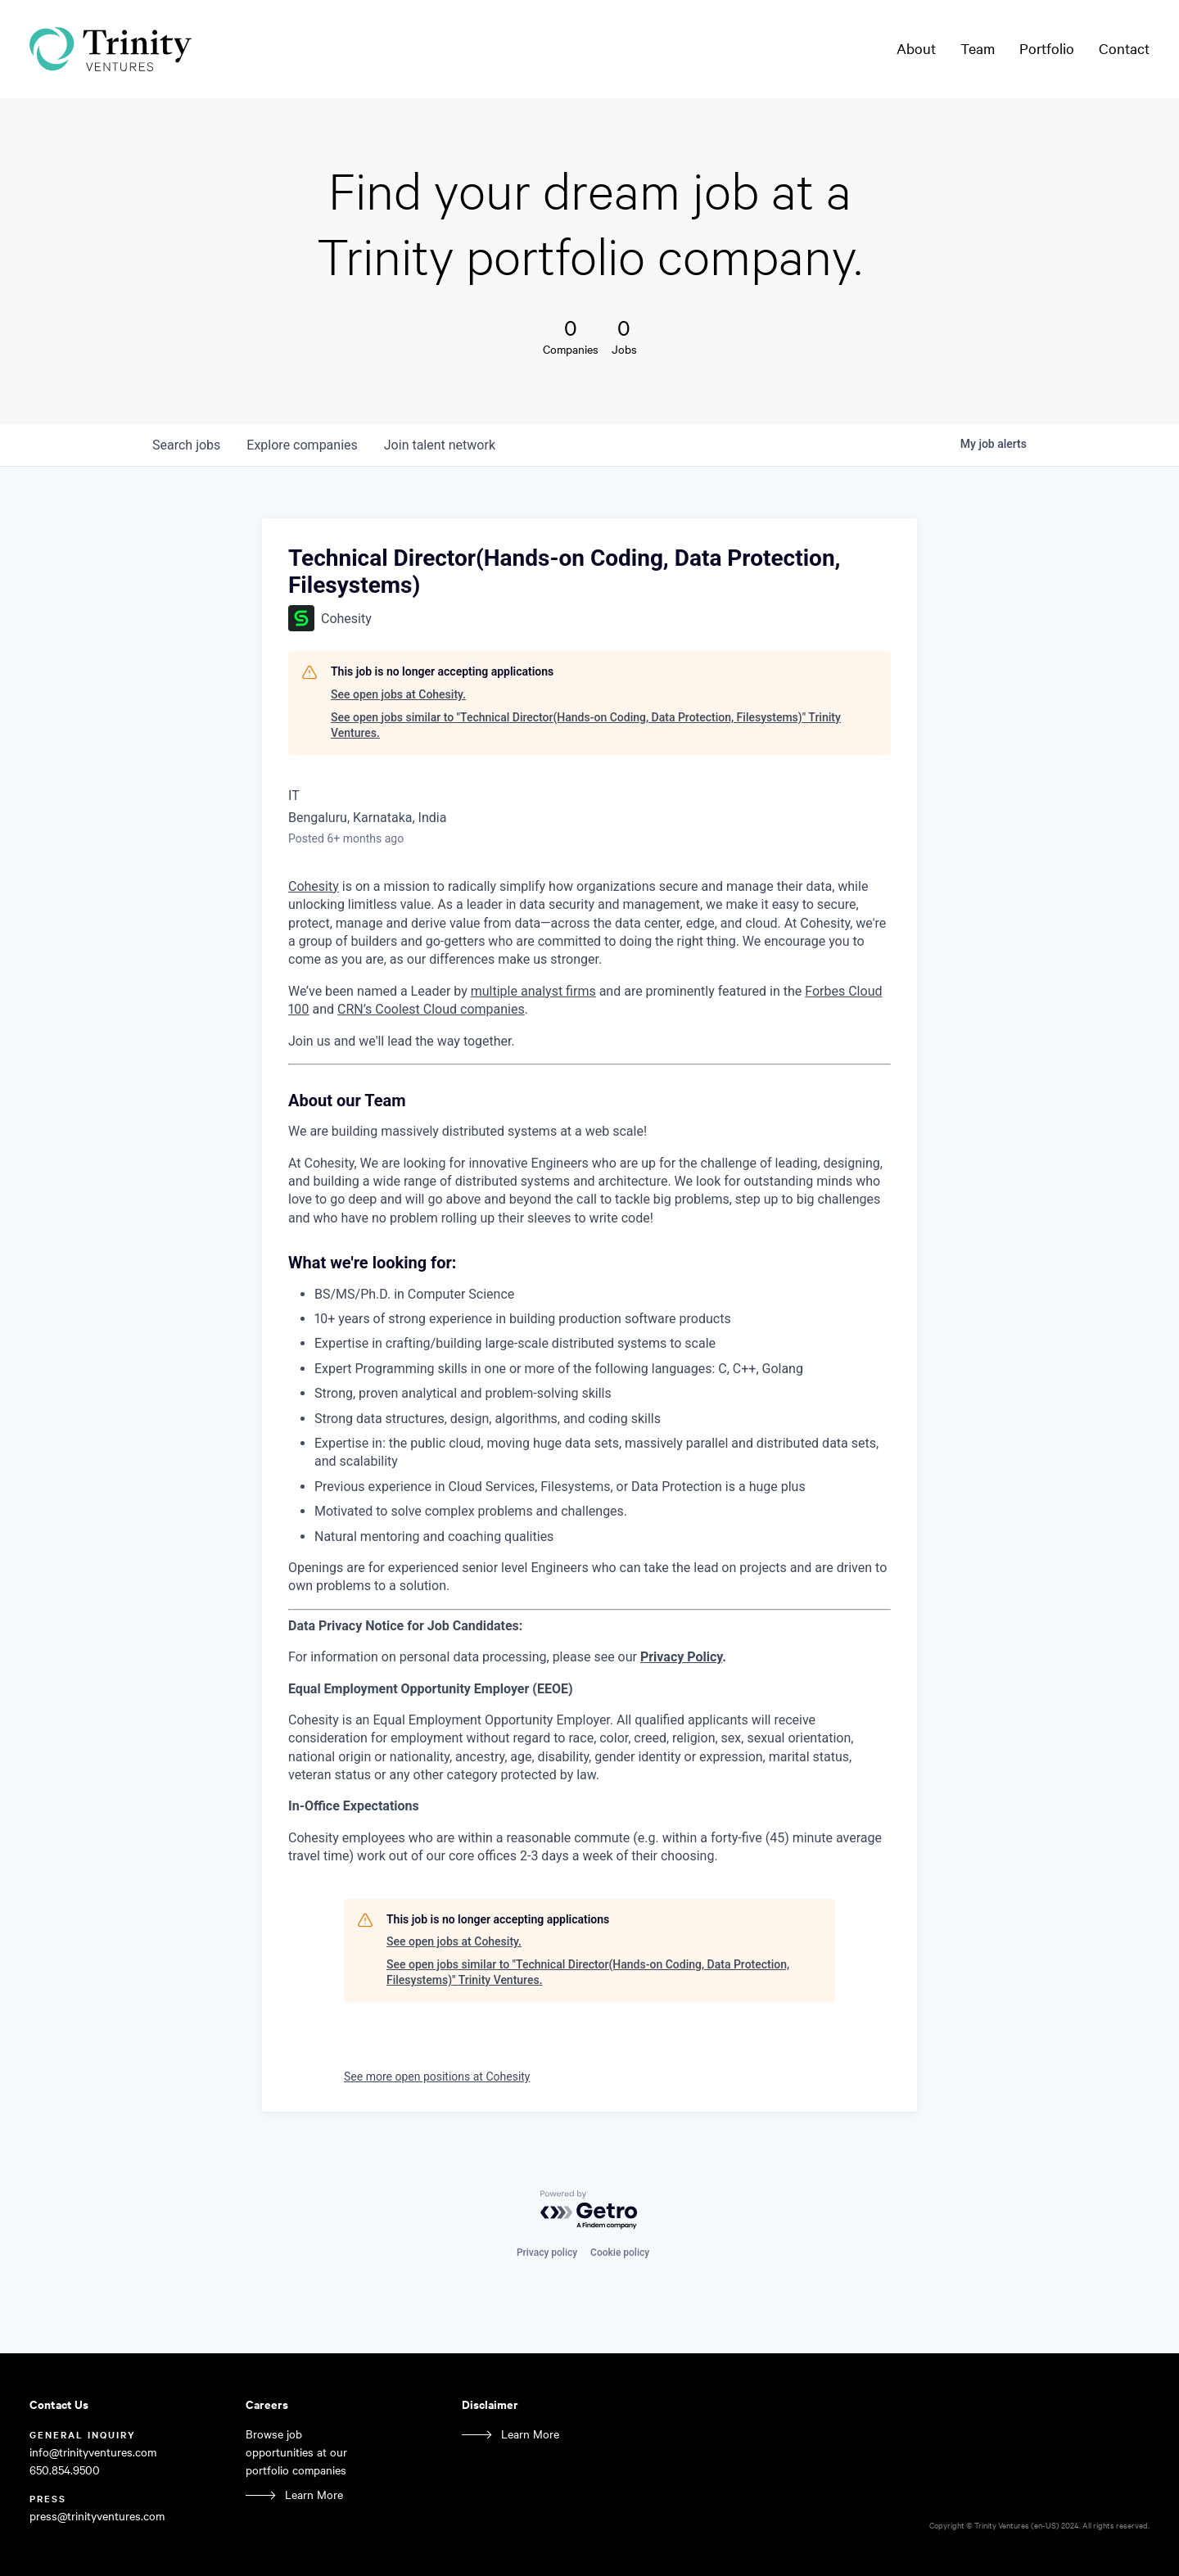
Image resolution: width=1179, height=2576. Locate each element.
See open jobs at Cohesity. (398, 694)
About (916, 48)
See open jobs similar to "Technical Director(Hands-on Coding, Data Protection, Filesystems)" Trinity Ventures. (586, 725)
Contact (1124, 48)
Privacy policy (547, 2252)
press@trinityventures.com (97, 2516)
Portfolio (1046, 48)
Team (977, 48)
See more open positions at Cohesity (437, 2076)
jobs (186, 445)
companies (301, 445)
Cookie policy (619, 2252)
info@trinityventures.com (92, 2452)
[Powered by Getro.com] (589, 2210)
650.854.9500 (64, 2470)
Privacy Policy (681, 1657)
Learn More (314, 2494)
